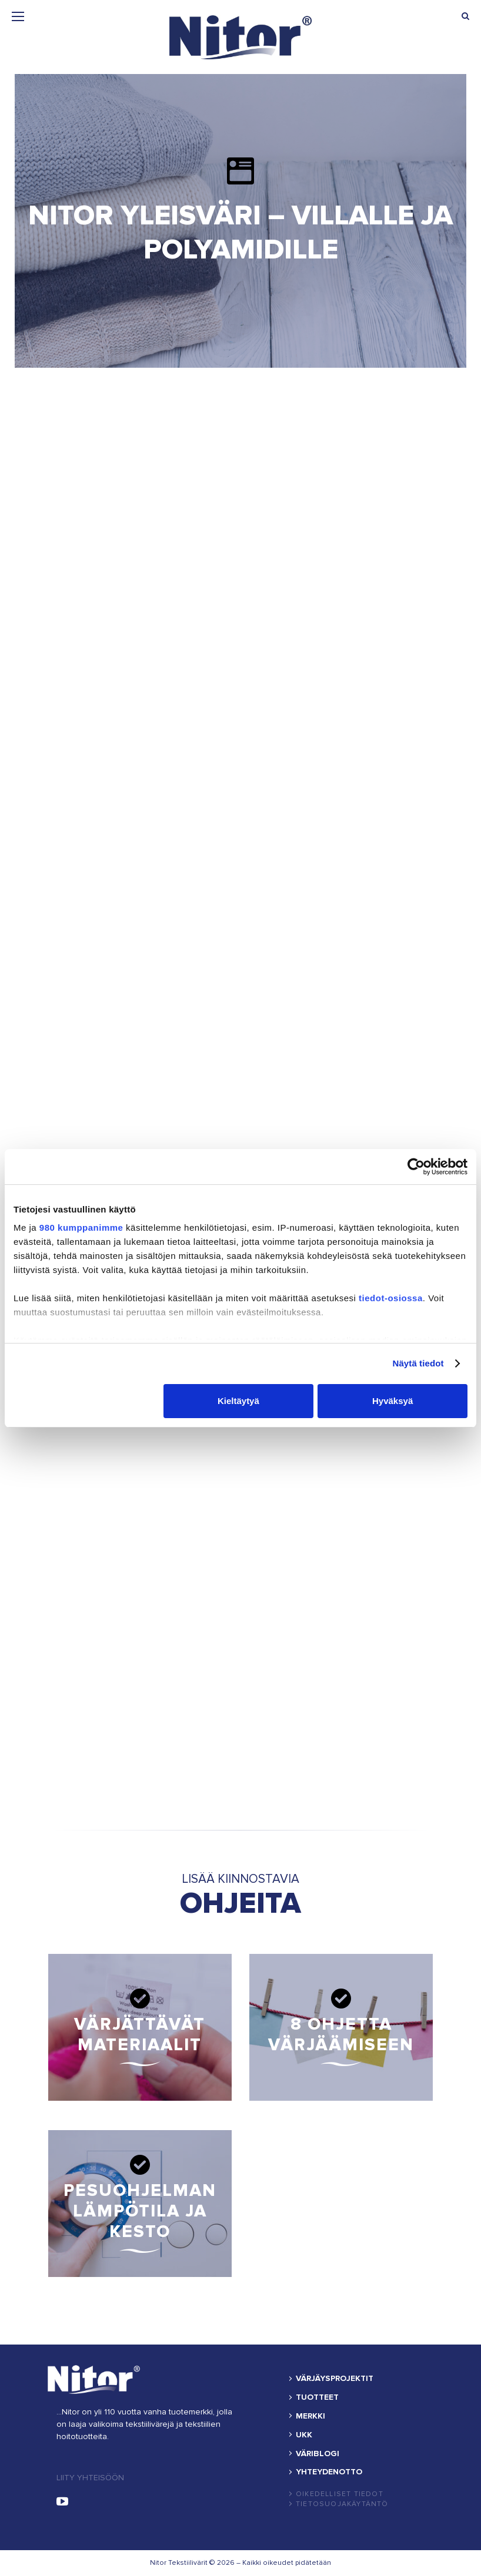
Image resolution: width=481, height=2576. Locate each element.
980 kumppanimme (81, 1227)
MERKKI (310, 2416)
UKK (304, 2435)
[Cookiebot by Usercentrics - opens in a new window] (416, 1167)
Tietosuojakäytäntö (342, 2504)
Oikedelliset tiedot (339, 2494)
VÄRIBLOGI (317, 2454)
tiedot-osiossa (391, 1298)
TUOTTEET (317, 2397)
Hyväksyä (392, 1401)
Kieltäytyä (238, 1401)
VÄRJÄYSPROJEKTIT (334, 2378)
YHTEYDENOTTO (329, 2472)
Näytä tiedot (418, 1363)
